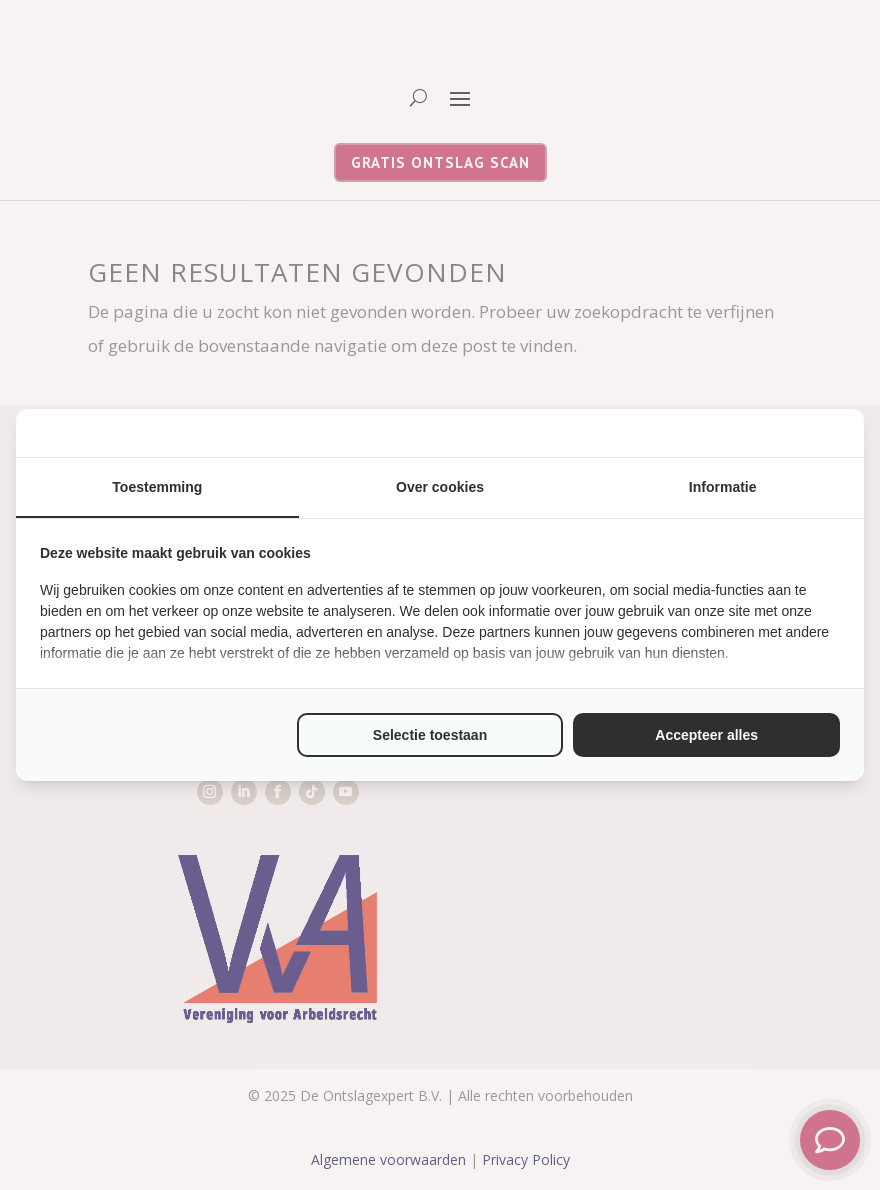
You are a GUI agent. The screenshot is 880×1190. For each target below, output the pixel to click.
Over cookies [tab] (440, 487)
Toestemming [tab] (157, 487)
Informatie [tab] (723, 487)
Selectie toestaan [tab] (430, 735)
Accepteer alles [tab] (706, 735)
